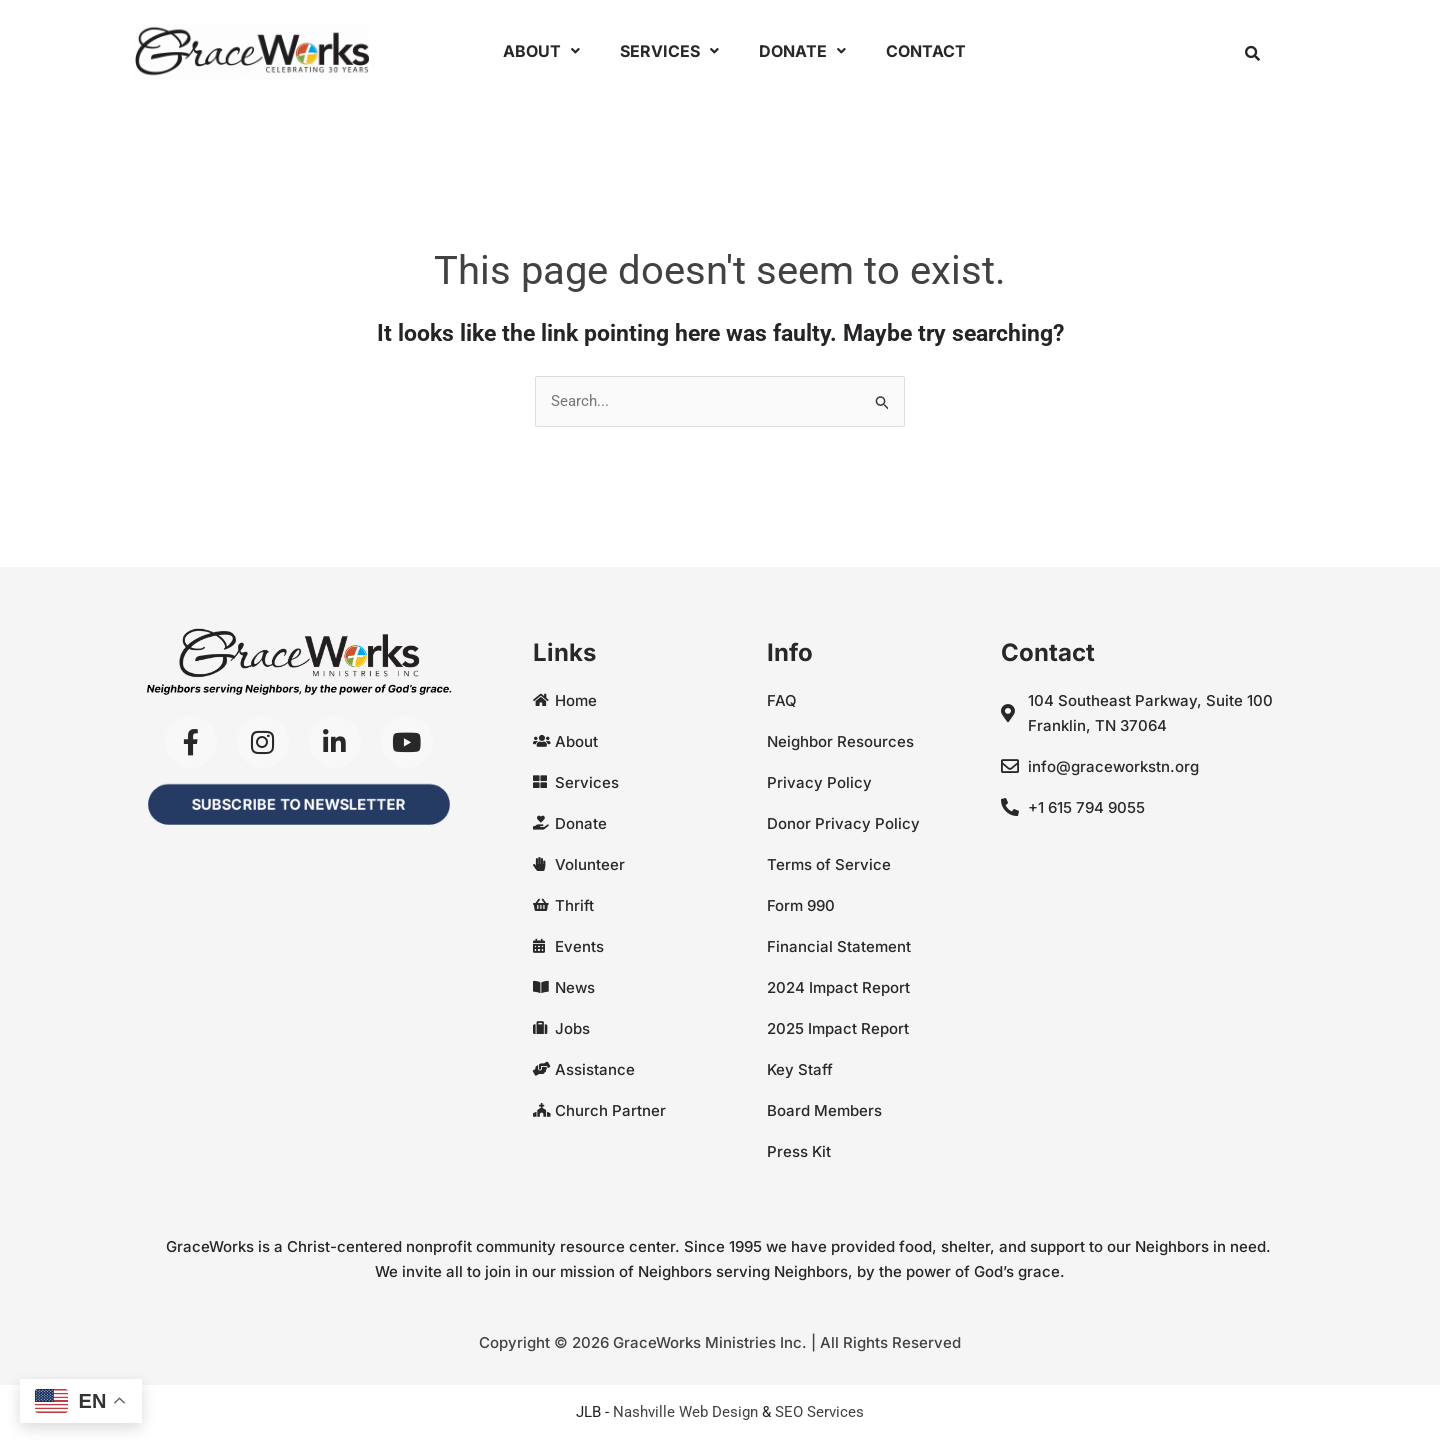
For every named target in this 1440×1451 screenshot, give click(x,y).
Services (669, 51)
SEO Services (819, 1412)
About (541, 51)
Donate (802, 51)
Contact (926, 51)
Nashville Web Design (685, 1412)
